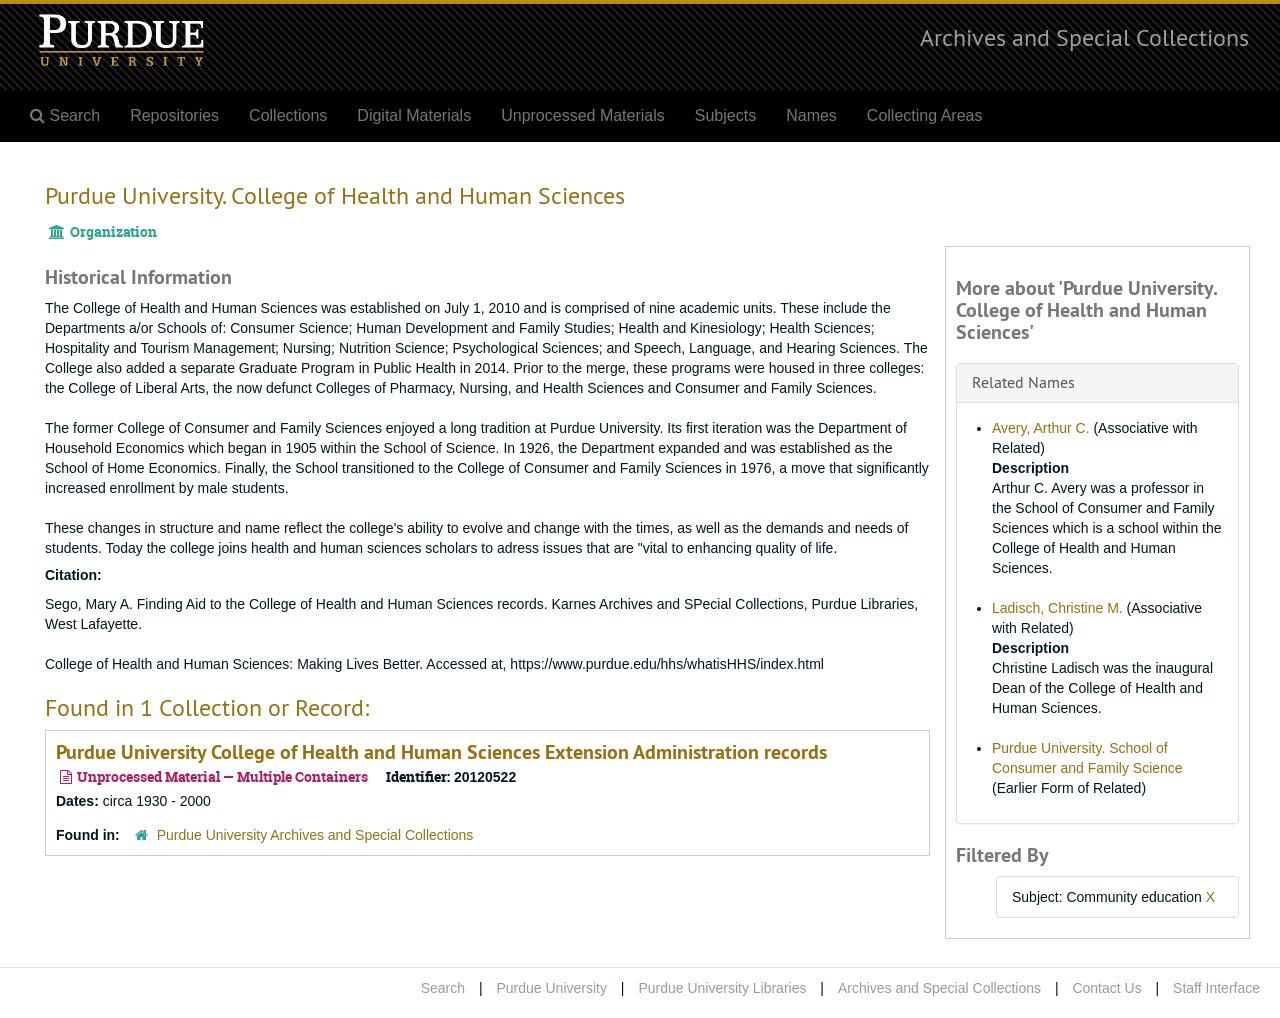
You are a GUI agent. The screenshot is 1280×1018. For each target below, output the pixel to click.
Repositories (174, 115)
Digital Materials (414, 115)
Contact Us (1106, 988)
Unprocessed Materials (583, 115)
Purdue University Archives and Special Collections (315, 835)
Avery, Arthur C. (1041, 428)
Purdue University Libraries (722, 988)
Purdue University (551, 988)
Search (443, 988)
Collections (288, 115)
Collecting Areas (925, 115)
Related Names (1023, 382)
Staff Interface (1216, 988)
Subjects (725, 115)
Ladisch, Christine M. (1057, 608)
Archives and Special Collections (1084, 37)
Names (811, 115)
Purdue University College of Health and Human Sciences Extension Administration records (441, 752)
